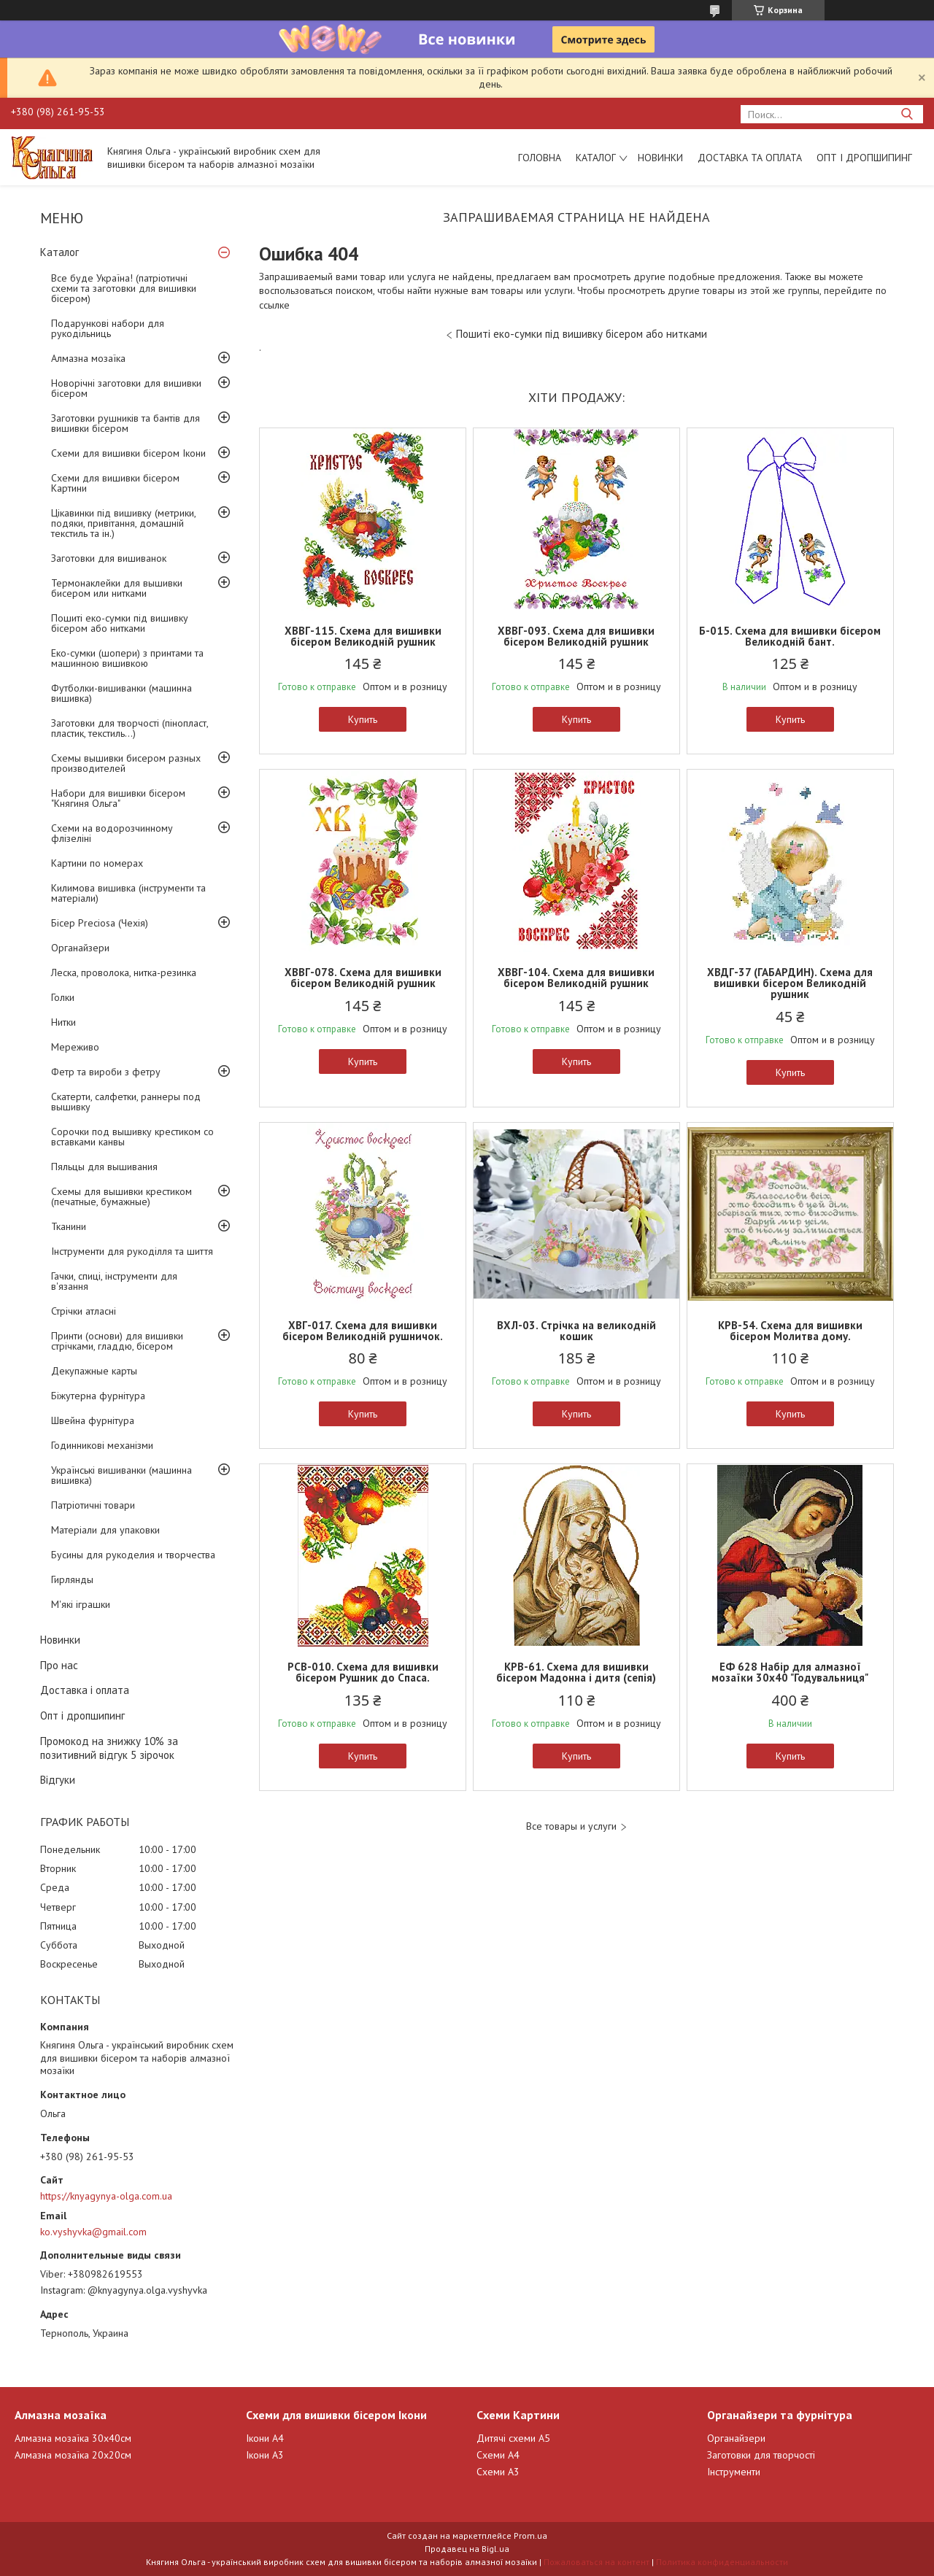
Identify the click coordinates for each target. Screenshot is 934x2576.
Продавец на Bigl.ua (467, 2548)
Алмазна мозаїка (88, 358)
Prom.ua (530, 2535)
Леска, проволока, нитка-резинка (123, 972)
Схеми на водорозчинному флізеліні (112, 833)
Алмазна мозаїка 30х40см (73, 2438)
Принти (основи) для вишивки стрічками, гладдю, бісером (117, 1341)
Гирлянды (72, 1579)
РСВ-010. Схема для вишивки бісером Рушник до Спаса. (363, 1672)
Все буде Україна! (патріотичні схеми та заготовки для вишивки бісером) (123, 288)
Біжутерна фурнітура (98, 1395)
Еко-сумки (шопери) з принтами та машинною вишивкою (127, 658)
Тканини (68, 1226)
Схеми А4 (498, 2454)
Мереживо (75, 1046)
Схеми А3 (498, 2471)
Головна (539, 157)
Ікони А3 (265, 2454)
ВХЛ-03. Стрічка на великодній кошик (576, 1331)
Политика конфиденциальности (722, 2561)
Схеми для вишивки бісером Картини (115, 483)
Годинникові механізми (102, 1445)
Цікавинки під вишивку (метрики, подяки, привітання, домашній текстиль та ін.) (123, 523)
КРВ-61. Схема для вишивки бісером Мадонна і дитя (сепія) (576, 1672)
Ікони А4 (265, 2438)
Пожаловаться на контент (596, 2561)
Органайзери (80, 947)
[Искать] (906, 114)
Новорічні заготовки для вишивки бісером (126, 388)
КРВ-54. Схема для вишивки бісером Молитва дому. (790, 1331)
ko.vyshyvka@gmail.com (93, 2231)
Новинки (660, 157)
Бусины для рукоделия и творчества (133, 1554)
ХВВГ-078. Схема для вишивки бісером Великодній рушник (363, 978)
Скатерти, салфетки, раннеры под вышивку (126, 1101)
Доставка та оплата (750, 157)
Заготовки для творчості (761, 2454)
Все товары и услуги (571, 1826)
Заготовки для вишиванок (108, 558)
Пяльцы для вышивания (104, 1166)
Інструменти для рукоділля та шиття (132, 1251)
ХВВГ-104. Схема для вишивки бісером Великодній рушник (576, 978)
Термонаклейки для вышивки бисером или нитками (116, 588)
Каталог (596, 157)
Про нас (59, 1665)
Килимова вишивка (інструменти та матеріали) (128, 893)
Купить (362, 719)
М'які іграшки (80, 1604)
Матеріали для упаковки (105, 1529)
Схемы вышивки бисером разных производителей (126, 763)
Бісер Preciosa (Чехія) (99, 922)
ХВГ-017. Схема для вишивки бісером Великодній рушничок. (362, 1331)
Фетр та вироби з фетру (106, 1071)
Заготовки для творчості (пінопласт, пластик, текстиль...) (129, 728)
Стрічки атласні (83, 1311)
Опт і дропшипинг (864, 157)
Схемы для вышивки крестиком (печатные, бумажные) (121, 1196)
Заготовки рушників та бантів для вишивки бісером (125, 423)
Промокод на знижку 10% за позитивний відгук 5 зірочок (109, 1748)
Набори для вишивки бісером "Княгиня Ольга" (118, 798)
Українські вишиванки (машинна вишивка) (121, 1475)
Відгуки (57, 1780)
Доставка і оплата (84, 1690)
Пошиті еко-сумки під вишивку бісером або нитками (119, 623)
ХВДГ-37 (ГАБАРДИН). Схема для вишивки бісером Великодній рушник (790, 983)
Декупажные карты (94, 1370)
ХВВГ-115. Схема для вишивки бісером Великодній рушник (363, 636)
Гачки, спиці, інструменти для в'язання (114, 1281)
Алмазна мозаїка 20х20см (73, 2454)
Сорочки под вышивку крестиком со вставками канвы (132, 1136)
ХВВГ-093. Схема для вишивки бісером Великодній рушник (576, 636)
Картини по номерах (97, 863)
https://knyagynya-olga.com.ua (106, 2195)
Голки (62, 997)
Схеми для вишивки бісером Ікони (128, 453)
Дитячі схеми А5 (513, 2438)
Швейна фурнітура (92, 1420)
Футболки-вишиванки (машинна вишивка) (121, 693)
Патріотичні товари (93, 1505)
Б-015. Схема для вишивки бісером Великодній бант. (790, 636)
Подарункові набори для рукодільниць (107, 328)
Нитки (63, 1022)
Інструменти (733, 2471)
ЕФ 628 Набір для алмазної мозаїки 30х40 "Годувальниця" (789, 1672)
